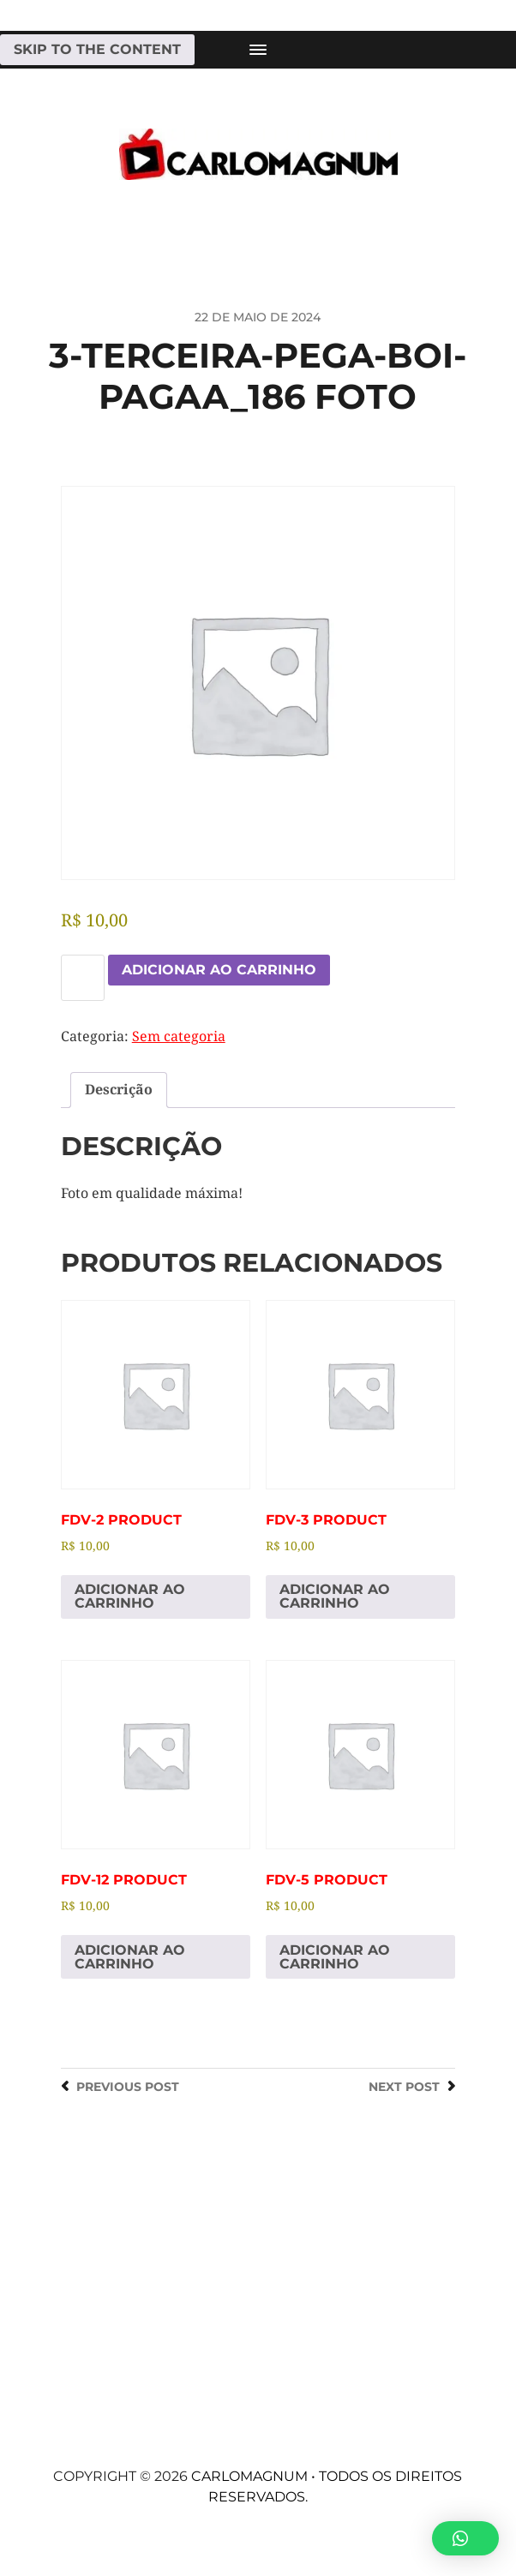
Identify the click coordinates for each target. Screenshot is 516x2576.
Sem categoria (178, 1036)
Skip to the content (97, 49)
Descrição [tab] (119, 1089)
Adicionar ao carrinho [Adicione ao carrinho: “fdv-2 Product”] (130, 1596)
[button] (465, 2538)
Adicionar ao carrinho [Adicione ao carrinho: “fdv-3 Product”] (334, 1596)
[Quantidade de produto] (83, 978)
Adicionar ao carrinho (219, 970)
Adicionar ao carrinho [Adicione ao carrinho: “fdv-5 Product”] (334, 1957)
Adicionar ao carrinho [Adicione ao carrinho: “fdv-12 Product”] (130, 1957)
